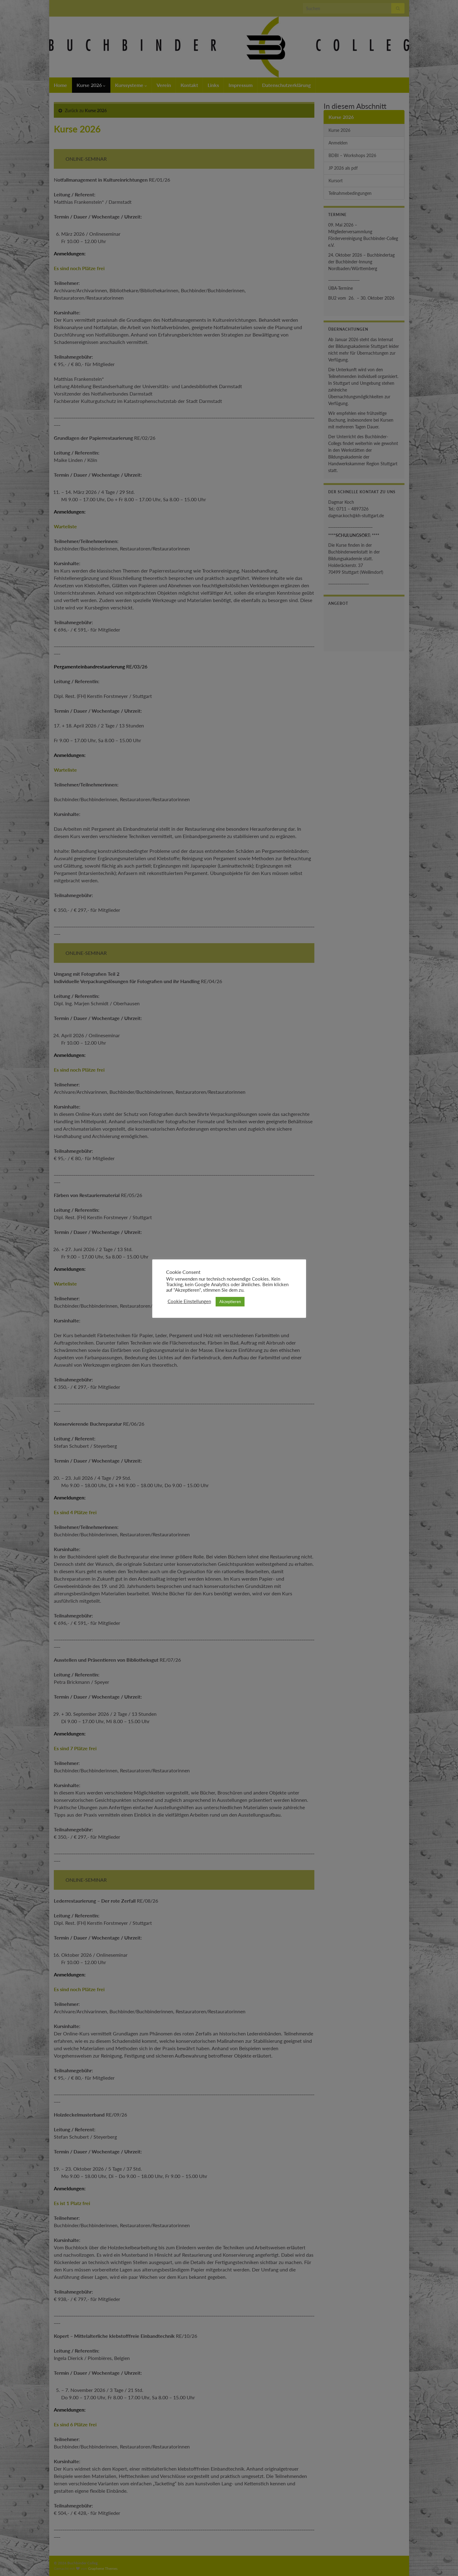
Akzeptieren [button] (230, 1301)
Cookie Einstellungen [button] (189, 1301)
